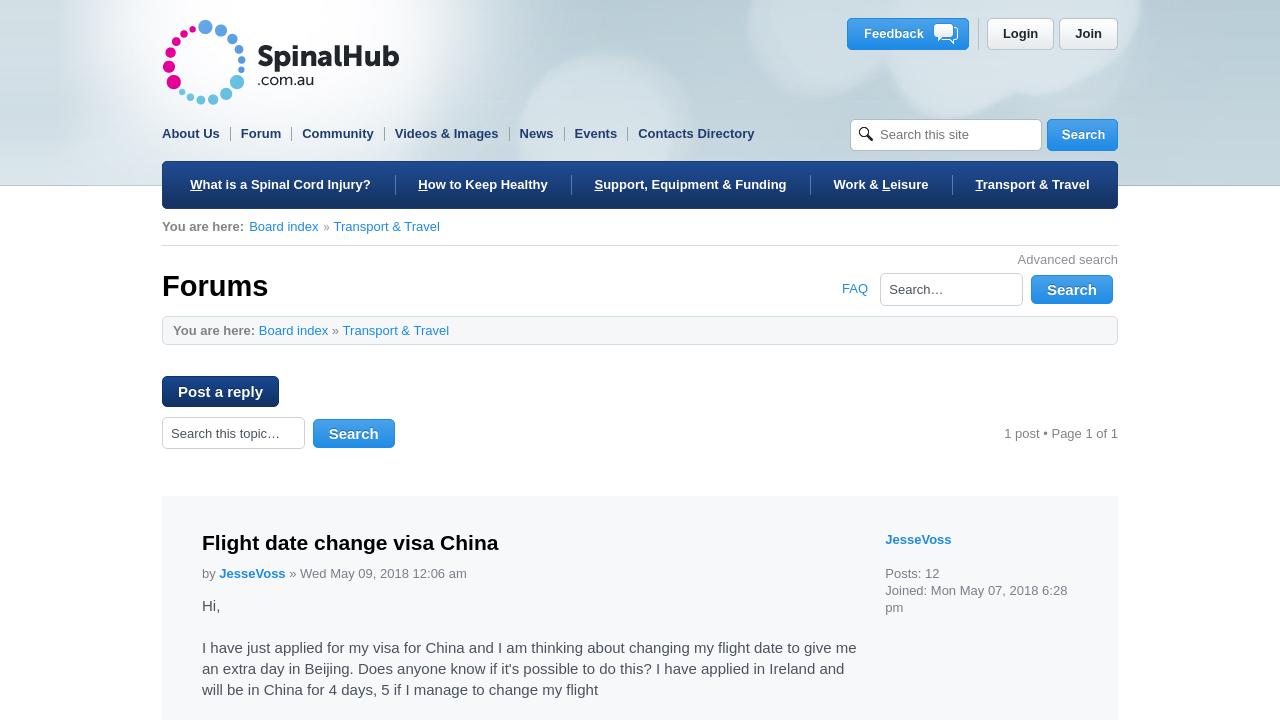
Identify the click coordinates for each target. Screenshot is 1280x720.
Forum (261, 133)
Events (596, 133)
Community (338, 133)
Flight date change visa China (350, 542)
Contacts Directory (696, 133)
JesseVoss (252, 573)
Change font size (1092, 330)
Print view (1062, 330)
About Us (191, 133)
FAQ (855, 288)
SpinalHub (281, 62)
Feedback (911, 34)
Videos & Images (447, 133)
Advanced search (1068, 259)
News (537, 133)
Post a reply (228, 395)
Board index (283, 226)
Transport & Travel (387, 226)
